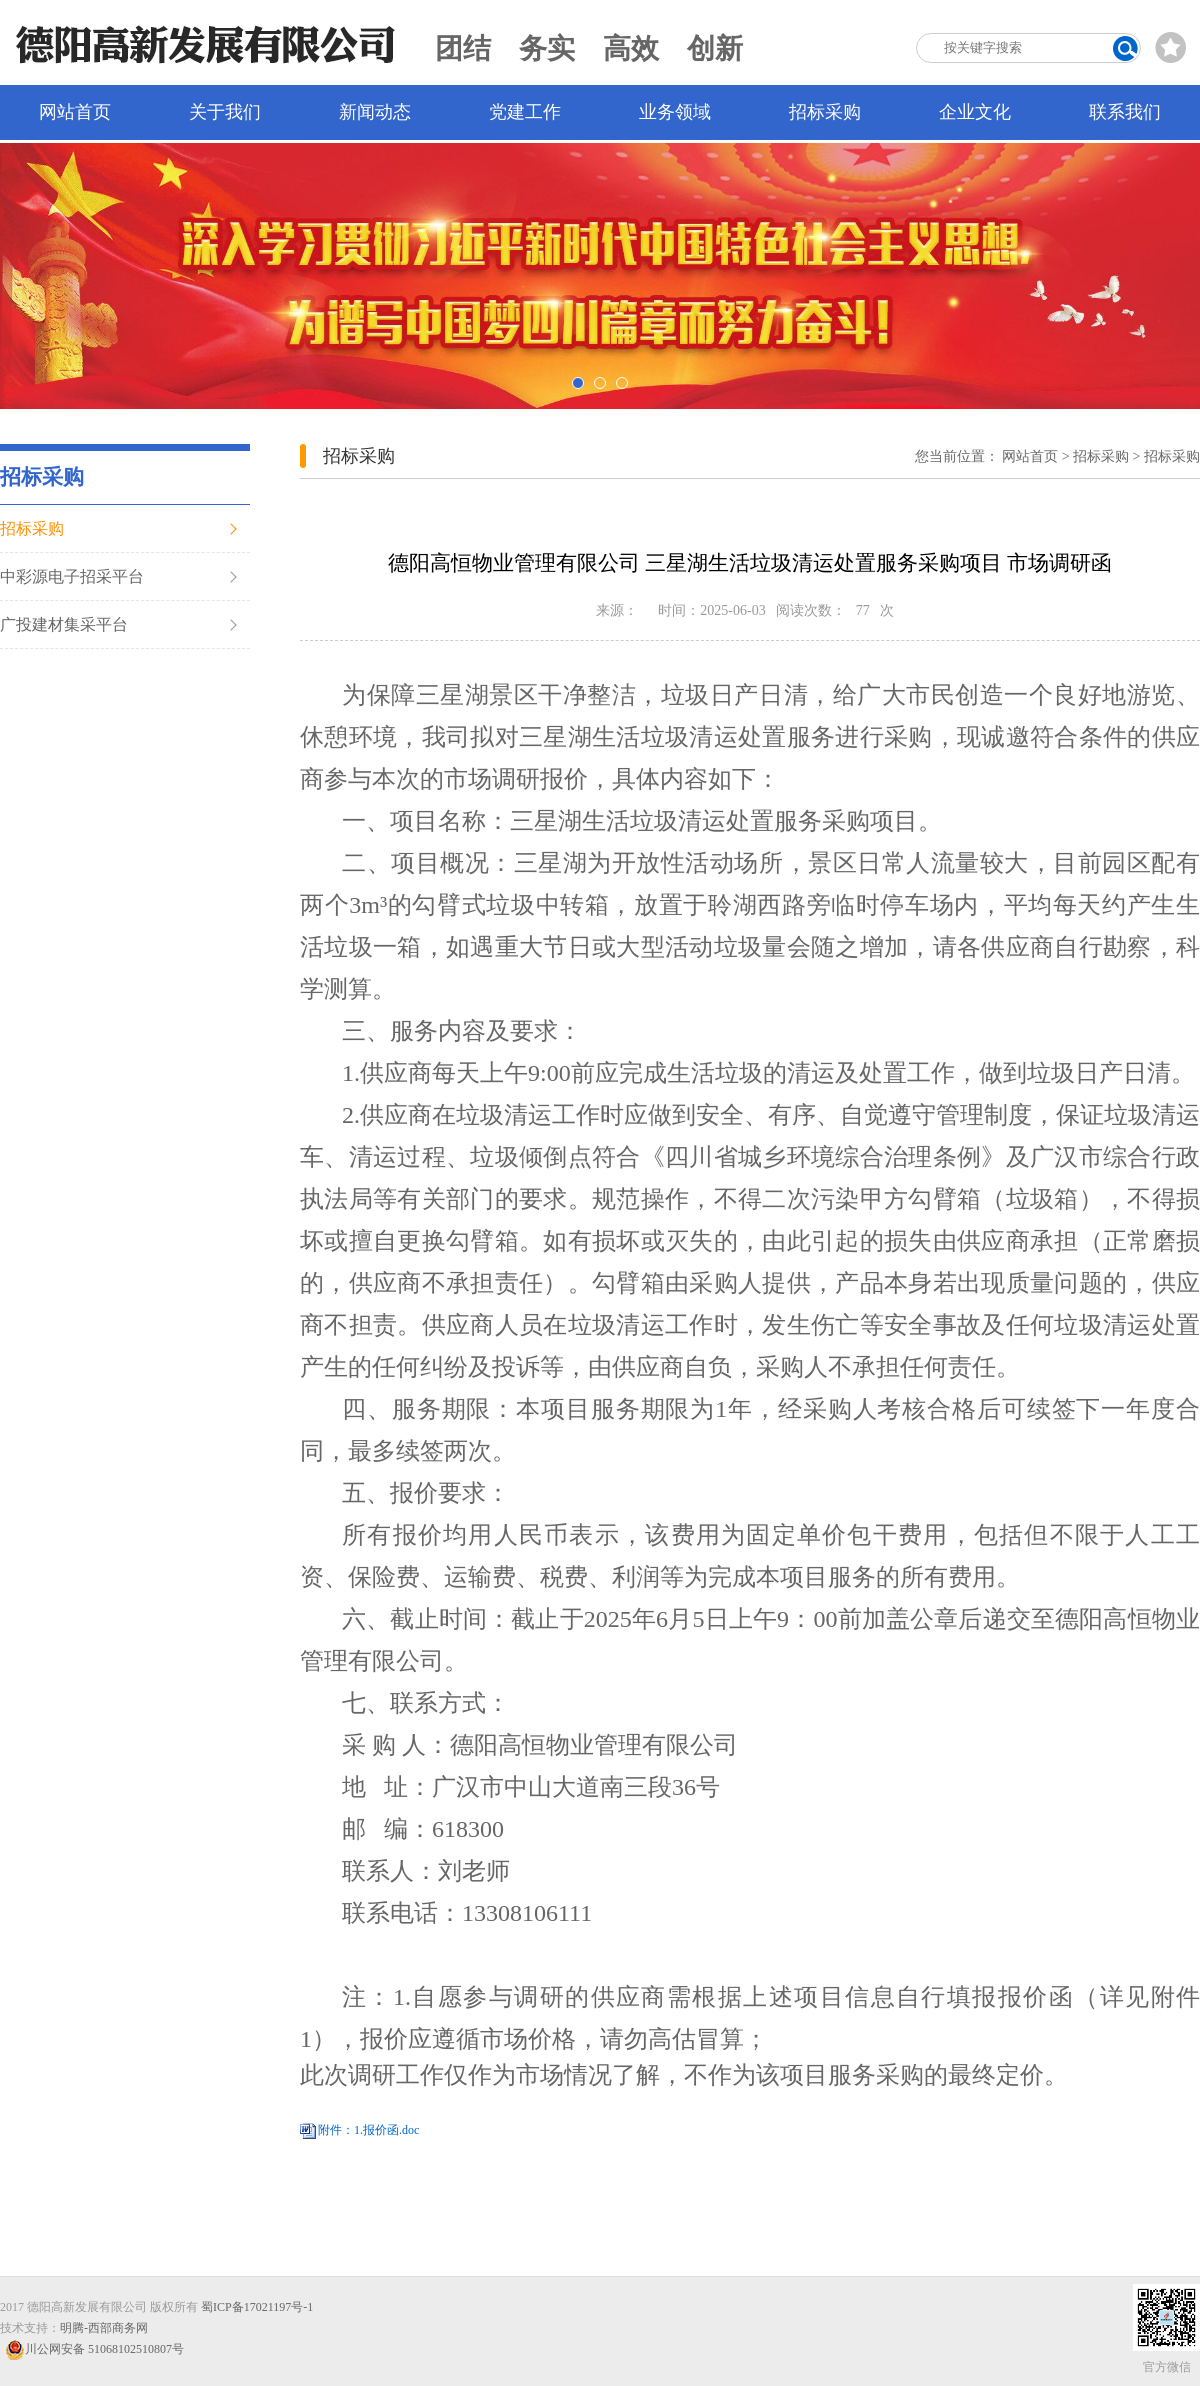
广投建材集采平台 (64, 624)
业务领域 (675, 112)
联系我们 (1125, 112)
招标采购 (825, 112)
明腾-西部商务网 (104, 2328)
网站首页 (75, 112)
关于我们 (225, 112)
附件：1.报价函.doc (368, 2130)
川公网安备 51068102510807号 (94, 2349)
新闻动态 (375, 112)
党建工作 (525, 112)
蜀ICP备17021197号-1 (257, 2307)
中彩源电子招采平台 (72, 576)
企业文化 (975, 112)
